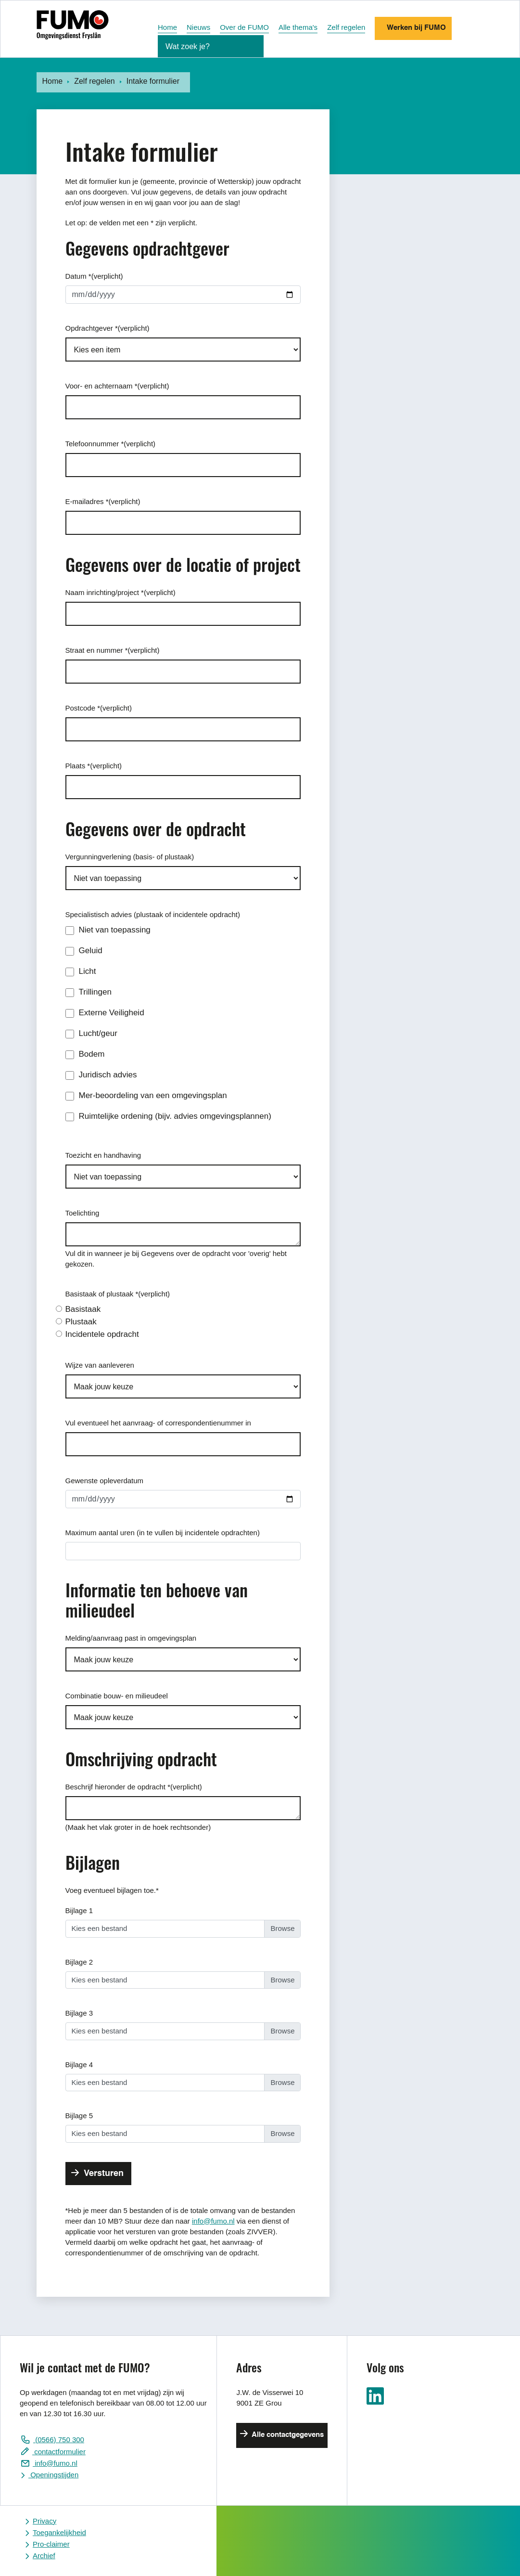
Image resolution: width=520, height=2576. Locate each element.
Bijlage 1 (79, 1910)
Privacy (44, 2521)
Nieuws (198, 27)
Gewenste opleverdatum (104, 1480)
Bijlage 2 (79, 1962)
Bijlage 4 (79, 2064)
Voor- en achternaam (117, 386)
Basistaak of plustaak (117, 1294)
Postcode (98, 708)
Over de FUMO (244, 27)
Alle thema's (298, 27)
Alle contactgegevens (287, 2434)
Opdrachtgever (107, 328)
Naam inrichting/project (120, 592)
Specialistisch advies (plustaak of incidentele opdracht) (153, 914)
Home (167, 27)
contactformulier (59, 2451)
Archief (44, 2555)
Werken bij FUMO (415, 27)
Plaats (93, 766)
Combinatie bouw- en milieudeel (116, 1696)
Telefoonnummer (110, 444)
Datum (94, 276)
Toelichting (82, 1213)
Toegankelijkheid (59, 2532)
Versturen (102, 2173)
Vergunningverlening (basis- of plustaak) (129, 857)
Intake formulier (153, 81)
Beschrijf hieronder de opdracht (133, 1787)
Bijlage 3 (79, 2013)
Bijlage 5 (79, 2115)
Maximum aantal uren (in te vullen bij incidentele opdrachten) (162, 1532)
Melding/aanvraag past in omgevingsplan (131, 1638)
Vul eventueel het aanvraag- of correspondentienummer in (158, 1423)
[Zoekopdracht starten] (252, 48)
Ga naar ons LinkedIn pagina (375, 2396)
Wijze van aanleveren (99, 1365)
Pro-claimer (51, 2544)
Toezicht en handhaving (103, 1155)
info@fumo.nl (213, 2221)
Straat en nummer (112, 650)
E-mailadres (102, 501)
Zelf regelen (346, 27)
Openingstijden (53, 2475)
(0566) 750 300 (58, 2439)
